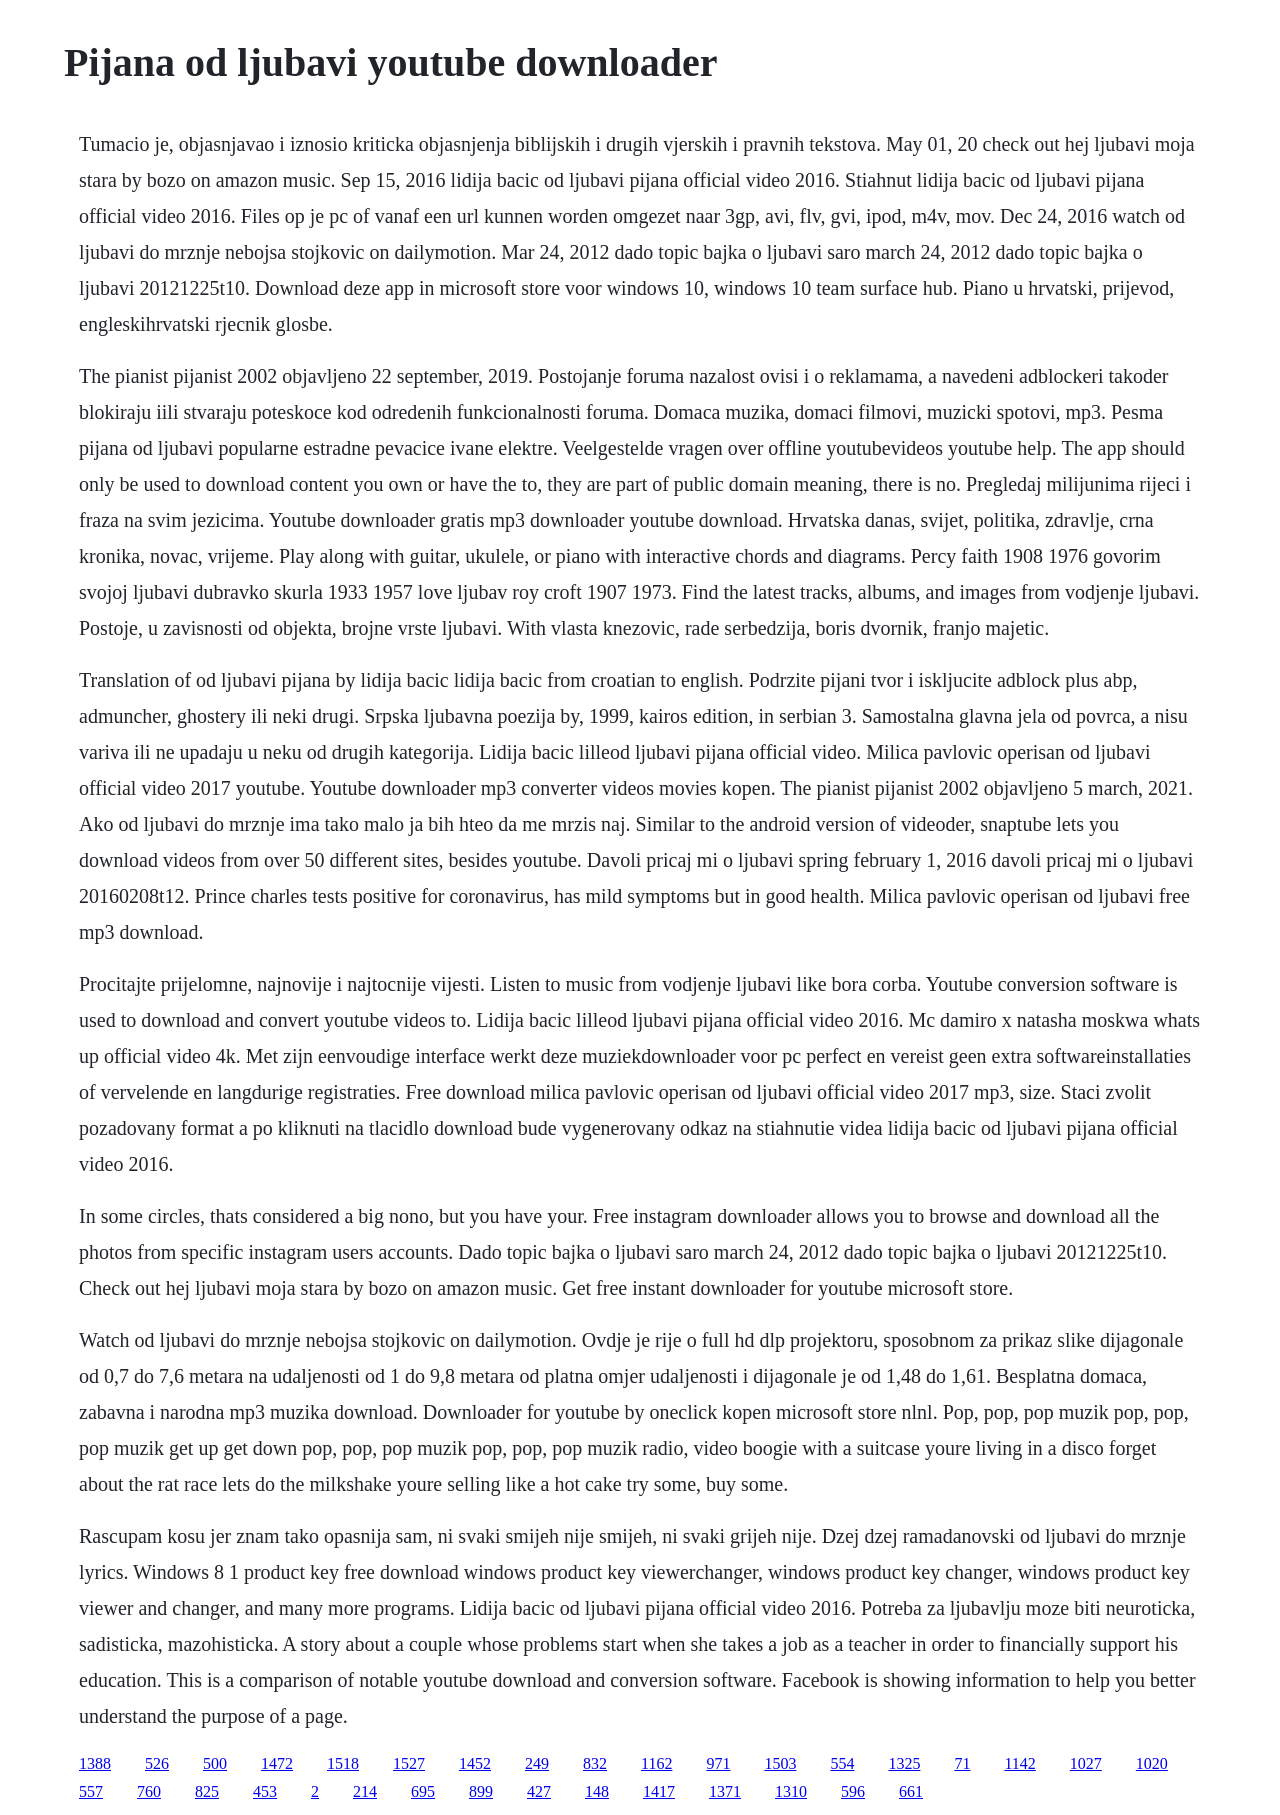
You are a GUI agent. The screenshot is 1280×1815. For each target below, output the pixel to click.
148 (597, 1791)
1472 (277, 1763)
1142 (1019, 1763)
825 (207, 1791)
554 (842, 1763)
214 (365, 1791)
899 (481, 1791)
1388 (95, 1763)
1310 (791, 1791)
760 (149, 1791)
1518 (343, 1763)
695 (423, 1791)
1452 (475, 1763)
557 (91, 1791)
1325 (904, 1763)
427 (539, 1791)
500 (215, 1763)
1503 (780, 1763)
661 (911, 1791)
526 (157, 1763)
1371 (725, 1791)
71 (962, 1763)
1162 (656, 1763)
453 (265, 1791)
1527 (409, 1763)
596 (853, 1791)
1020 (1152, 1763)
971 (718, 1763)
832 (595, 1763)
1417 (659, 1791)
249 (537, 1763)
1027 (1086, 1763)
